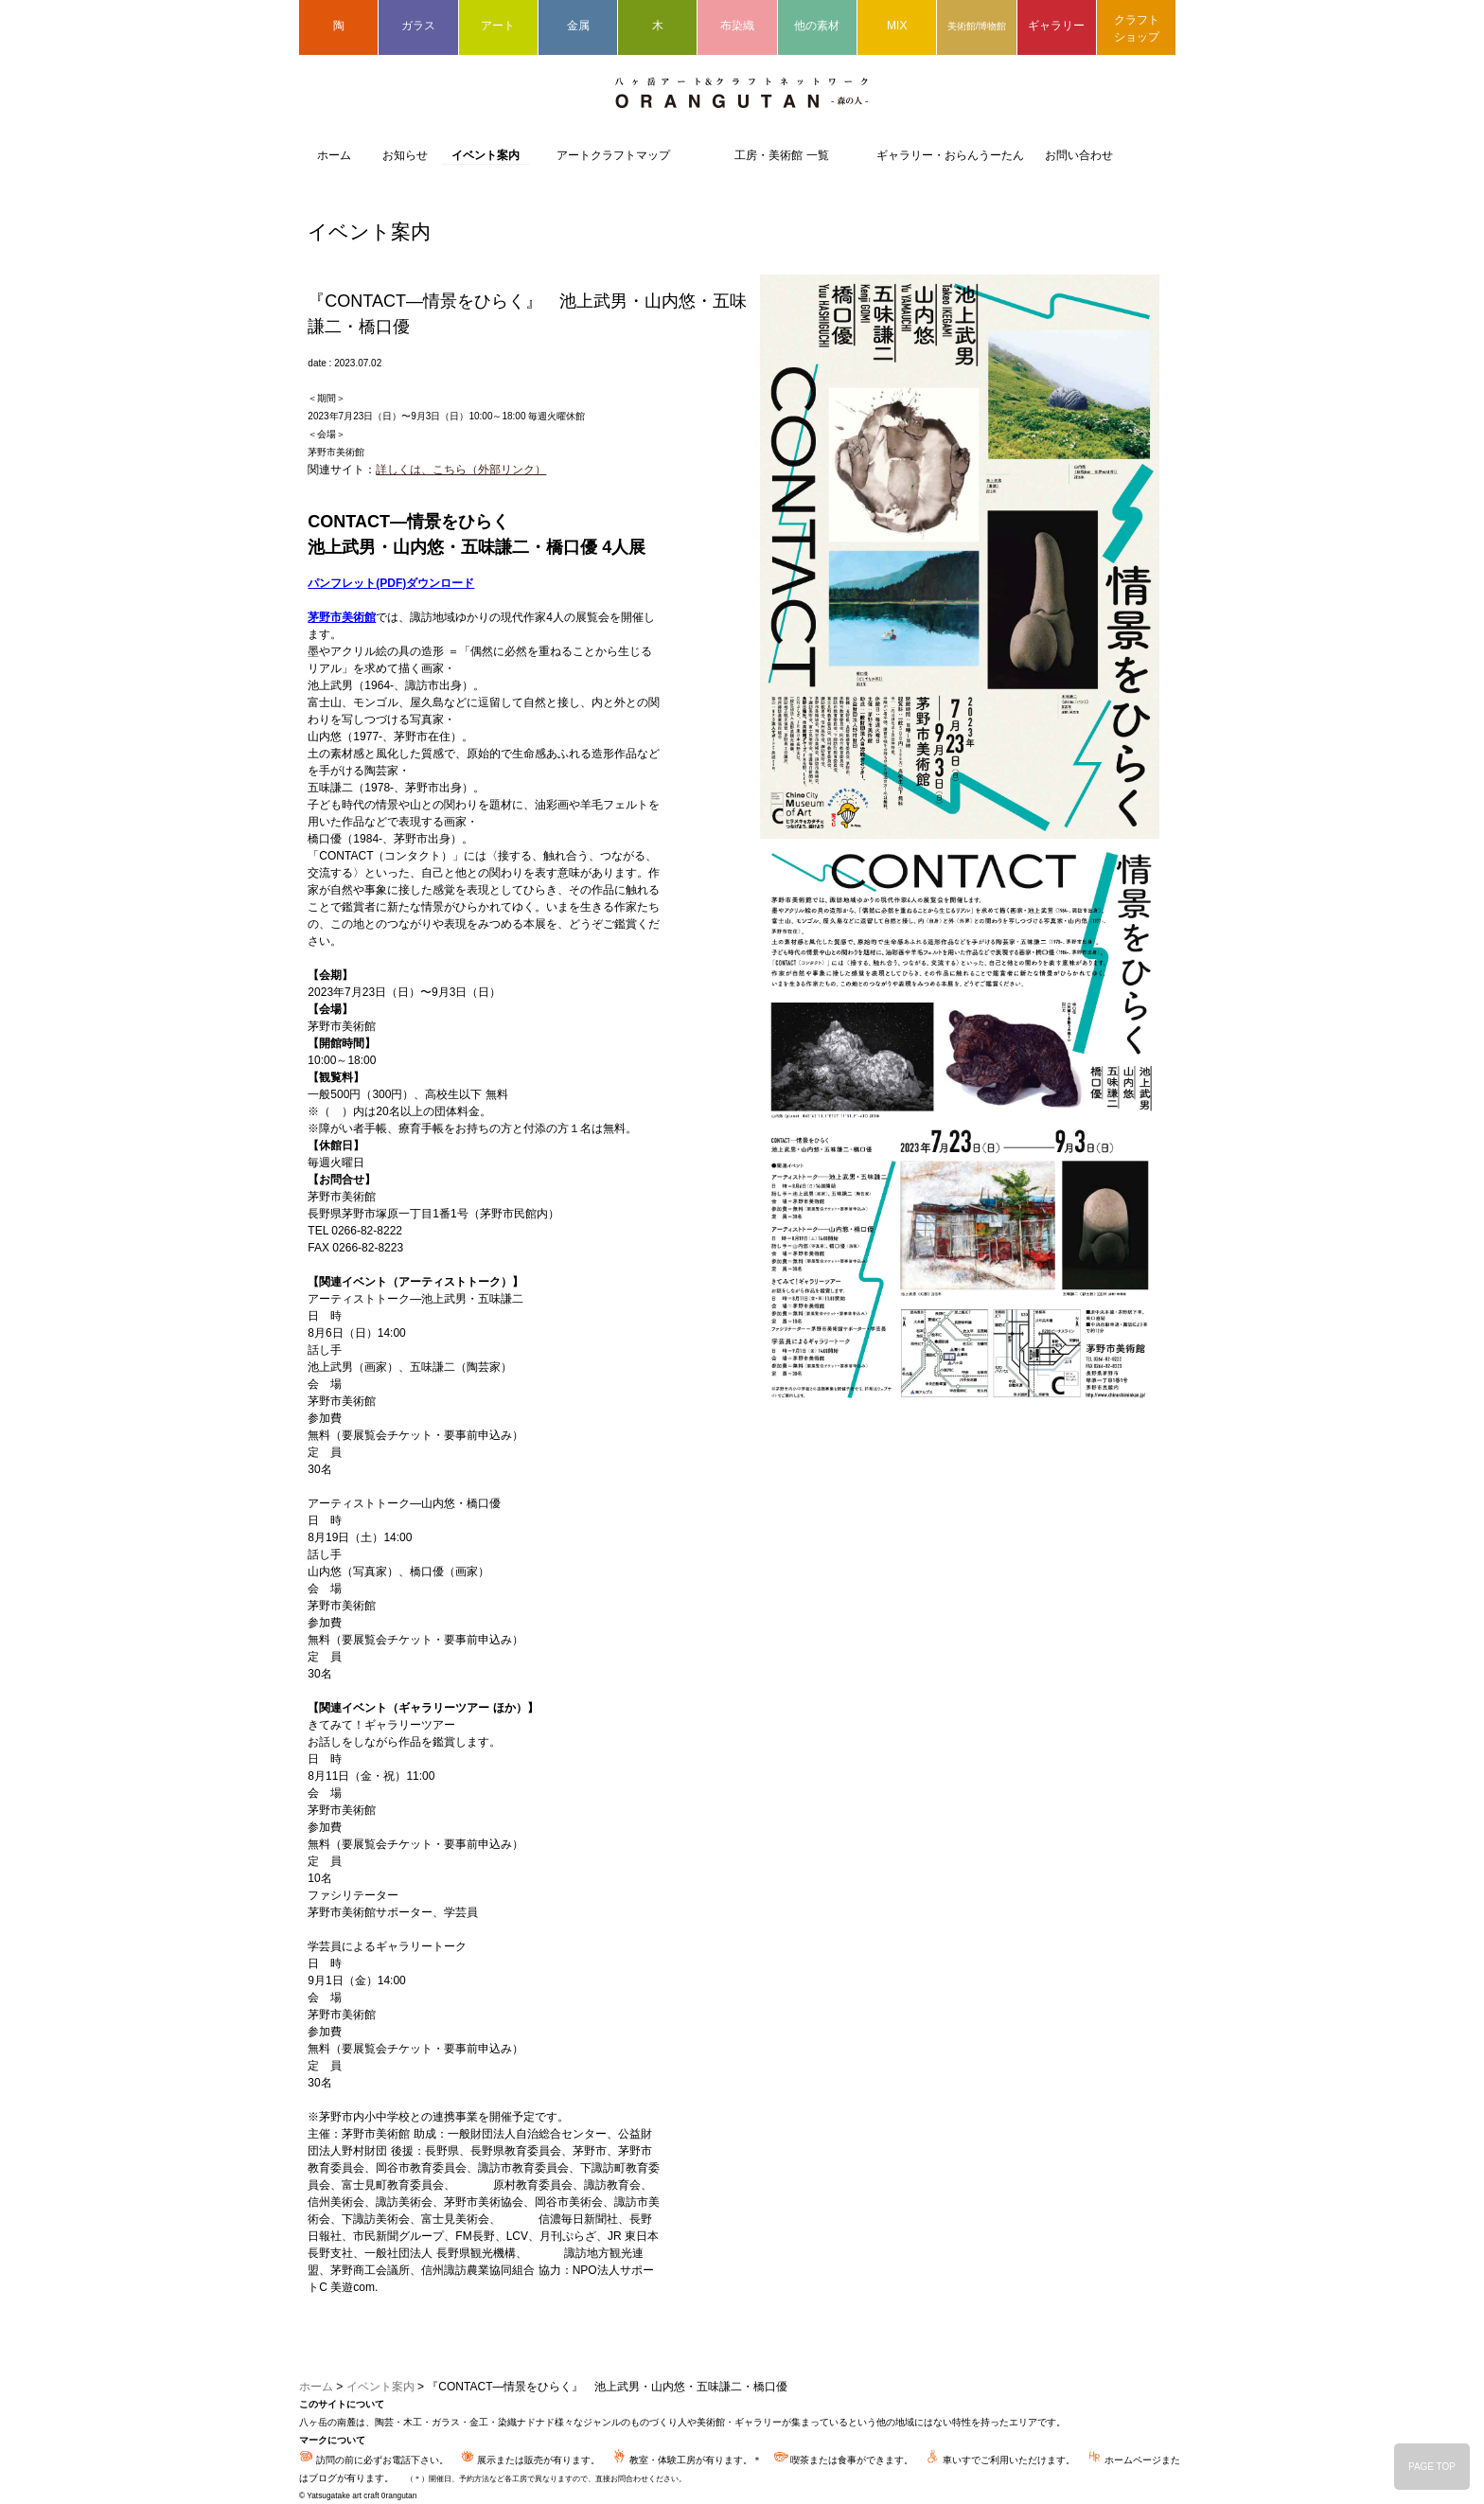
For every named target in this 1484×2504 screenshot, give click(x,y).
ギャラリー (1056, 25)
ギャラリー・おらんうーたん (950, 155)
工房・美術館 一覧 (781, 155)
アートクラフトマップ (613, 155)
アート (498, 25)
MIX (897, 25)
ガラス (418, 25)
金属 (578, 25)
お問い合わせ (1079, 155)
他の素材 (816, 25)
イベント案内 (485, 155)
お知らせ (405, 155)
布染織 (737, 25)
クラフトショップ (1136, 28)
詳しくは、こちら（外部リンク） (461, 469)
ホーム (334, 155)
